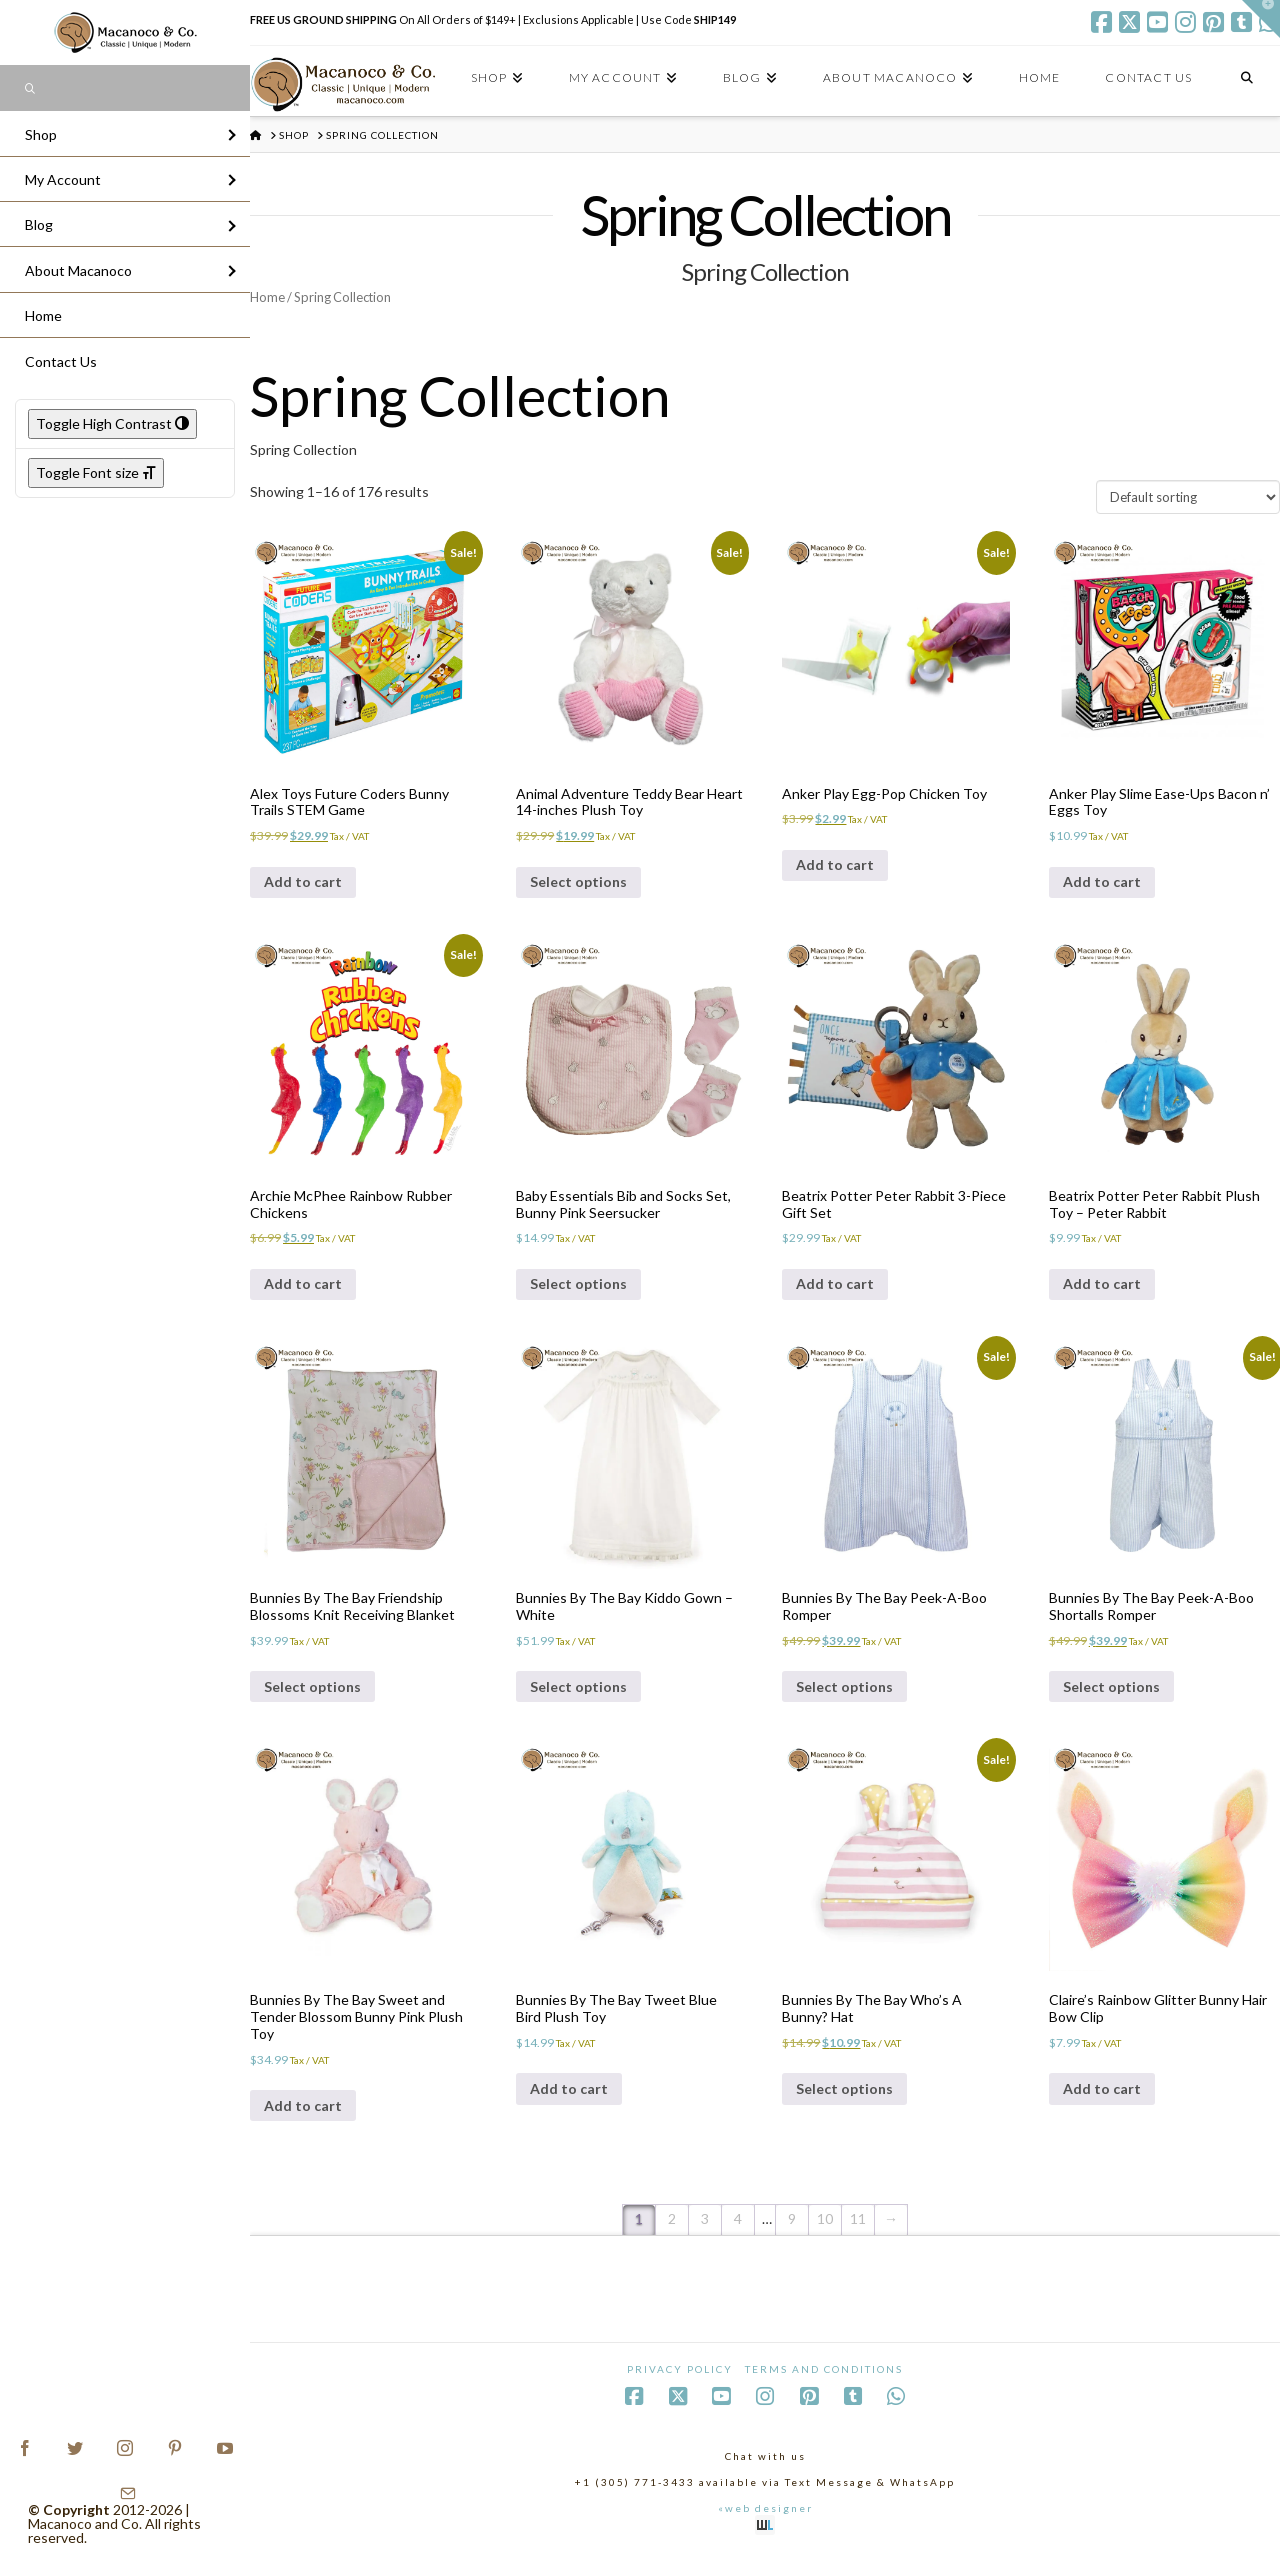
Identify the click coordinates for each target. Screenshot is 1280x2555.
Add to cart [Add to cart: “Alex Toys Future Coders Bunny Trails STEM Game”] (303, 881)
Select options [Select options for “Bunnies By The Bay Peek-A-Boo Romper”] (844, 1686)
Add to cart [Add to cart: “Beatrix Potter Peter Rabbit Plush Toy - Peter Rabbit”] (1102, 1283)
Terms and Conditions (824, 2369)
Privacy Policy (680, 2369)
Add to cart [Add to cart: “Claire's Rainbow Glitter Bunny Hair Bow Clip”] (1102, 2088)
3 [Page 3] (705, 2218)
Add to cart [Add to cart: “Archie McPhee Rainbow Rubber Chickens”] (303, 1283)
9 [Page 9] (792, 2218)
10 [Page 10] (825, 2218)
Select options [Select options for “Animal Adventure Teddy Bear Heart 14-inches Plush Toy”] (578, 881)
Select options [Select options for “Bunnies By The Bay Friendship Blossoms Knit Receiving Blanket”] (312, 1686)
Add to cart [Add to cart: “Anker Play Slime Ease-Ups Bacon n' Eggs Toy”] (1102, 881)
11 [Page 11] (858, 2218)
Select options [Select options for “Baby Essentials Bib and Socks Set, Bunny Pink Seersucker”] (578, 1283)
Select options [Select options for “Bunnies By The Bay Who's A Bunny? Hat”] (844, 2088)
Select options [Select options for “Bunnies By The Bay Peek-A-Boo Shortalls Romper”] (1111, 1686)
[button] (1261, 19)
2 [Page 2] (672, 2218)
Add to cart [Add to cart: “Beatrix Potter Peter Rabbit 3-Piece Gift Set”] (835, 1283)
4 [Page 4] (738, 2218)
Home (267, 297)
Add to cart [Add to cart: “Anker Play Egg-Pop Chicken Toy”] (835, 864)
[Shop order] (1188, 497)
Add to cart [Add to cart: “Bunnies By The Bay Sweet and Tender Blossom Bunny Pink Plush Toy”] (303, 2105)
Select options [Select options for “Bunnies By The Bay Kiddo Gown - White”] (578, 1686)
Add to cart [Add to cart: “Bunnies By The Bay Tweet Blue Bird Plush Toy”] (569, 2088)
